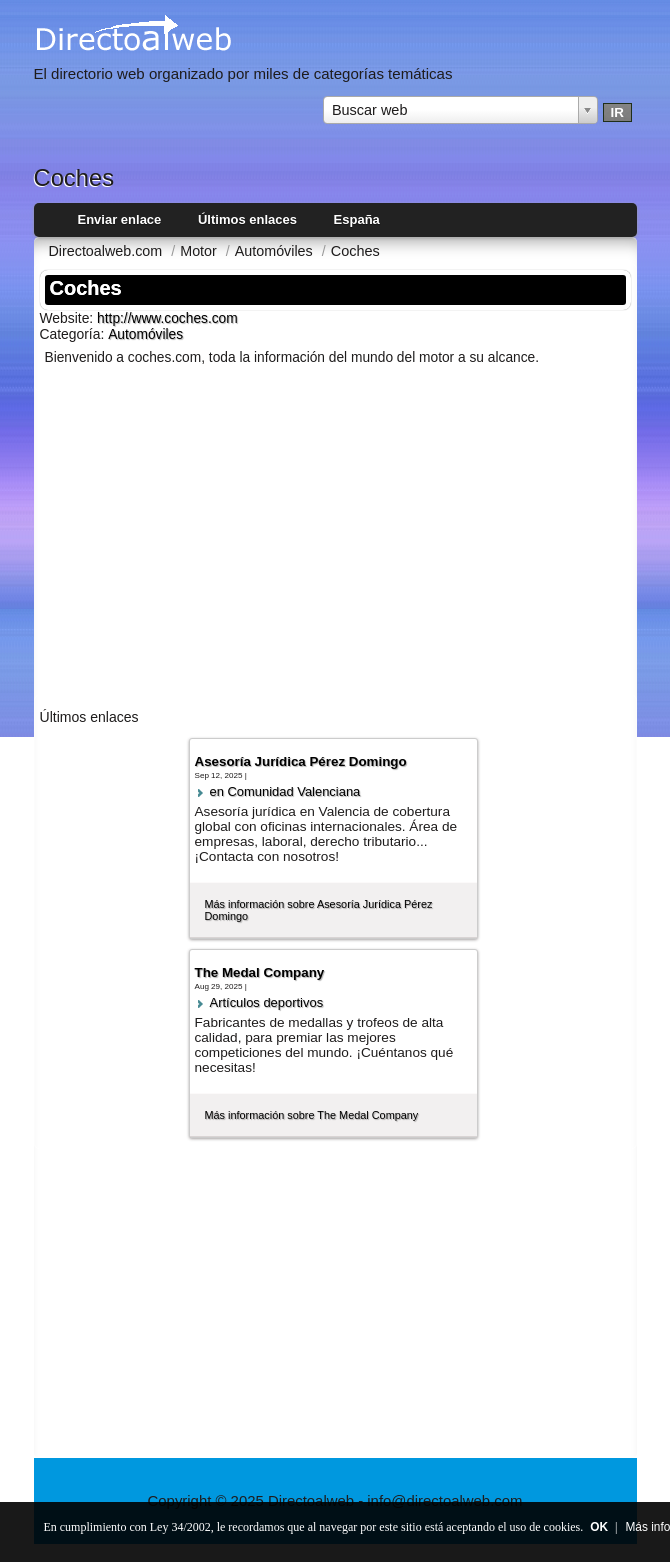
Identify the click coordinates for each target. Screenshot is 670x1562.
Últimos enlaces (247, 219)
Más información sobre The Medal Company (312, 1115)
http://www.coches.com (167, 318)
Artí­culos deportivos (267, 1002)
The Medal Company (260, 972)
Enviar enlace (120, 219)
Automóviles (145, 334)
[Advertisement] (335, 541)
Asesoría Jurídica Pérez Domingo (301, 761)
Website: (69, 318)
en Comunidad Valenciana (285, 791)
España (357, 219)
